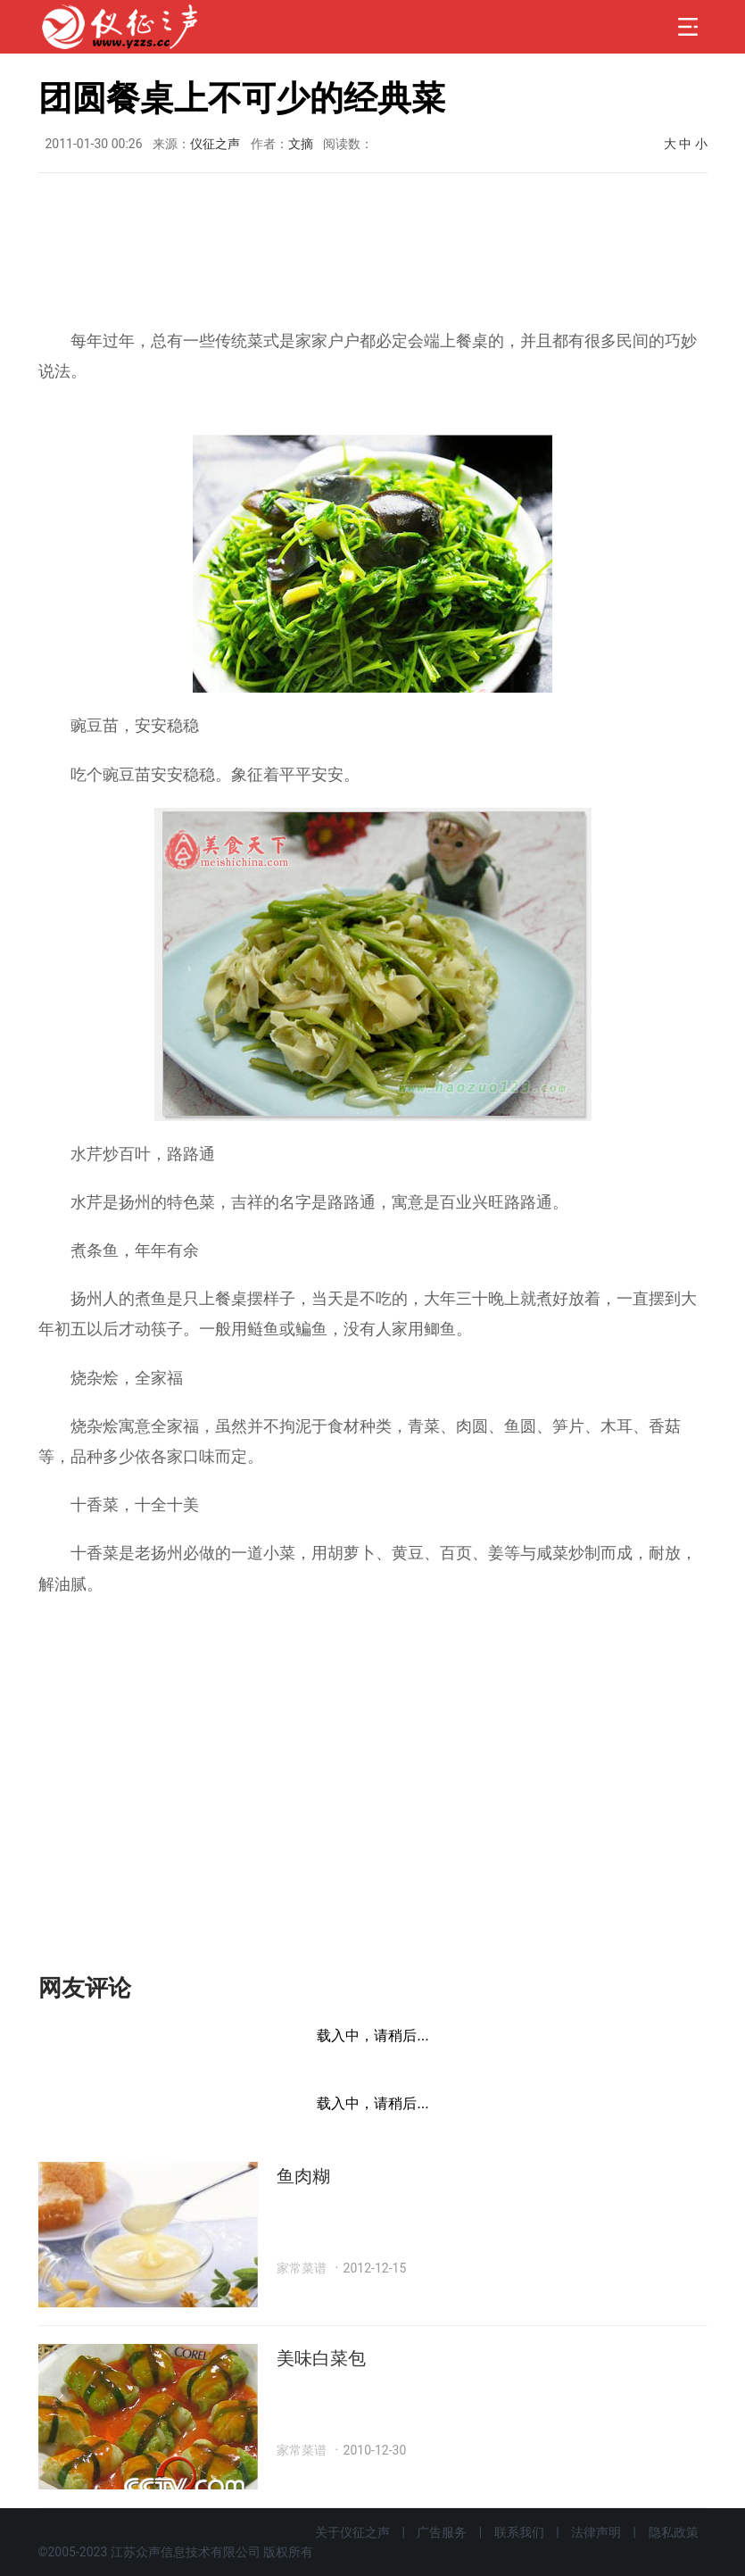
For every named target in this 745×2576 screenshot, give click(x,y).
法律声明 (596, 2532)
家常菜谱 (302, 2268)
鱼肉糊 (303, 2176)
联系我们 (519, 2532)
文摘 (300, 144)
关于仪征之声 (352, 2532)
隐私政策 (674, 2532)
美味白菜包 (321, 2358)
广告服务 (442, 2532)
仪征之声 (215, 144)
